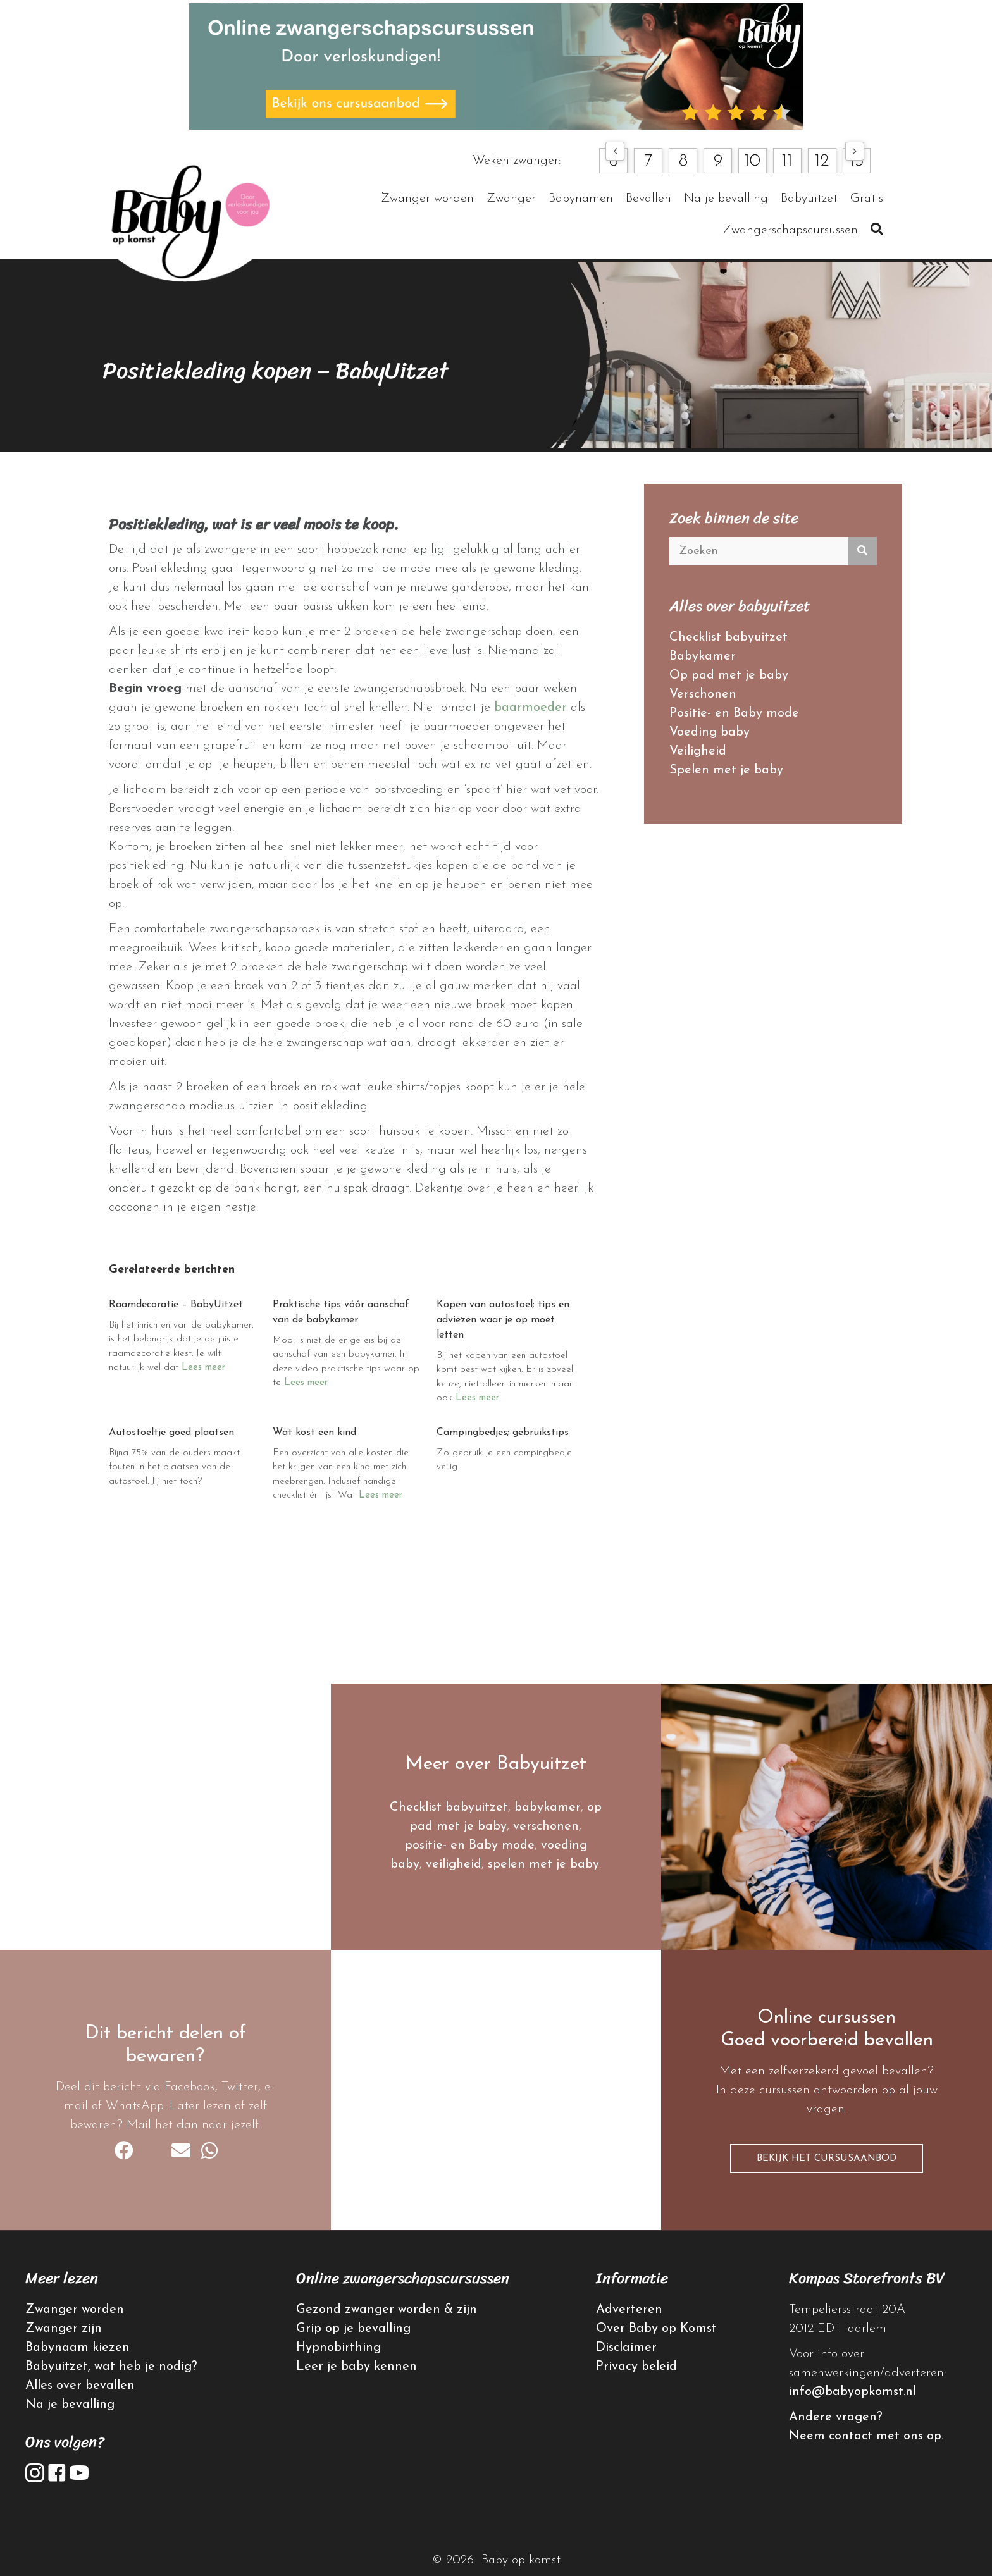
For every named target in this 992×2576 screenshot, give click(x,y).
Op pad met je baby (728, 675)
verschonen (546, 1826)
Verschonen (702, 694)
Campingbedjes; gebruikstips (503, 1432)
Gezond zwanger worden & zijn (386, 2309)
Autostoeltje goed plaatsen (171, 1432)
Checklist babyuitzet (728, 637)
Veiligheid (697, 751)
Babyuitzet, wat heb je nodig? (111, 2366)
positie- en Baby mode (470, 1845)
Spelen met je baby (726, 770)
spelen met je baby (543, 1864)
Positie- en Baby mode (734, 713)
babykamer (547, 1807)
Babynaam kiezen (77, 2347)
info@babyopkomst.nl (852, 2392)
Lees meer (203, 1367)
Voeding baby (709, 732)
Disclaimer (626, 2347)
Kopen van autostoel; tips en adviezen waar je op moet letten (503, 1320)
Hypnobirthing (338, 2347)
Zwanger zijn (63, 2328)
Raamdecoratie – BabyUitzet (176, 1305)
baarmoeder (530, 707)
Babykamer (702, 656)
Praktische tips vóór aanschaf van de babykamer (341, 1312)
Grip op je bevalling (353, 2328)
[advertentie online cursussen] (496, 65)
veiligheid (453, 1864)
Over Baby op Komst (656, 2328)
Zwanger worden (74, 2309)
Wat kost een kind (314, 1432)
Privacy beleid (636, 2366)
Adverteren (629, 2309)
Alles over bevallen (80, 2385)
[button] (614, 151)
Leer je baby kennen (356, 2366)
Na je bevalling (70, 2404)
